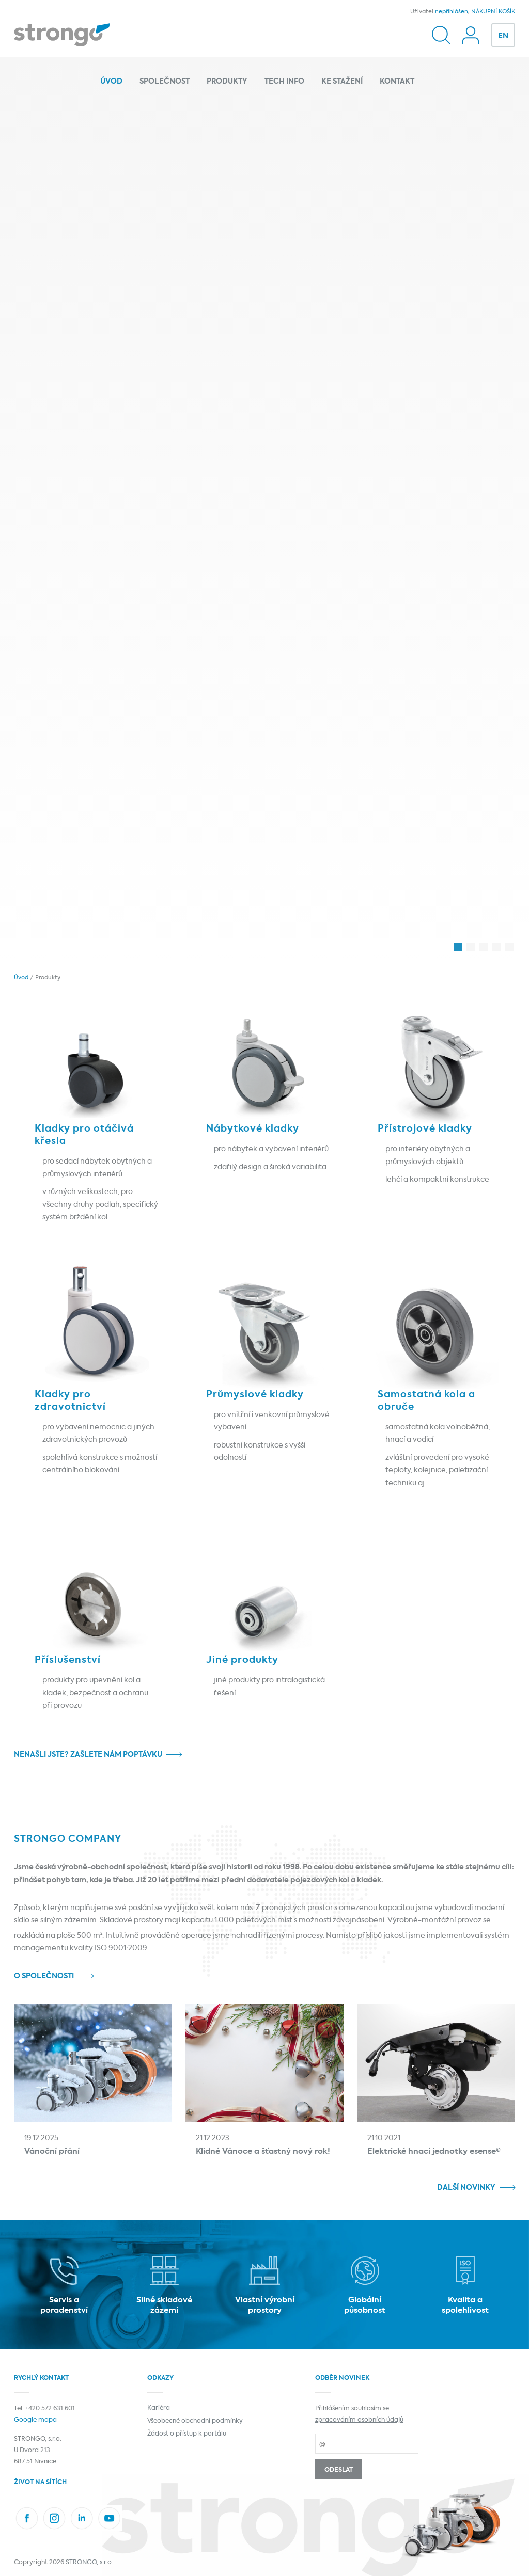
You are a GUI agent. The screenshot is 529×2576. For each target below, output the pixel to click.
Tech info (284, 81)
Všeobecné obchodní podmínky (195, 2421)
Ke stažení (342, 81)
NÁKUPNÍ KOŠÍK (493, 11)
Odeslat (338, 2470)
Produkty (227, 81)
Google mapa (35, 2420)
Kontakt (397, 81)
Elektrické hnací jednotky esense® (434, 2151)
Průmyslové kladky (255, 1395)
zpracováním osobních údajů (359, 2420)
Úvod (111, 81)
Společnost (164, 81)
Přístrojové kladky (425, 1129)
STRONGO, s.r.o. (89, 2562)
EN (503, 36)
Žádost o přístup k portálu (186, 2434)
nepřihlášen (451, 11)
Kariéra (158, 2408)
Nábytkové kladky (252, 1129)
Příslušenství (68, 1660)
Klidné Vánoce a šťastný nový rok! (263, 2151)
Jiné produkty (242, 1660)
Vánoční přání (52, 2151)
